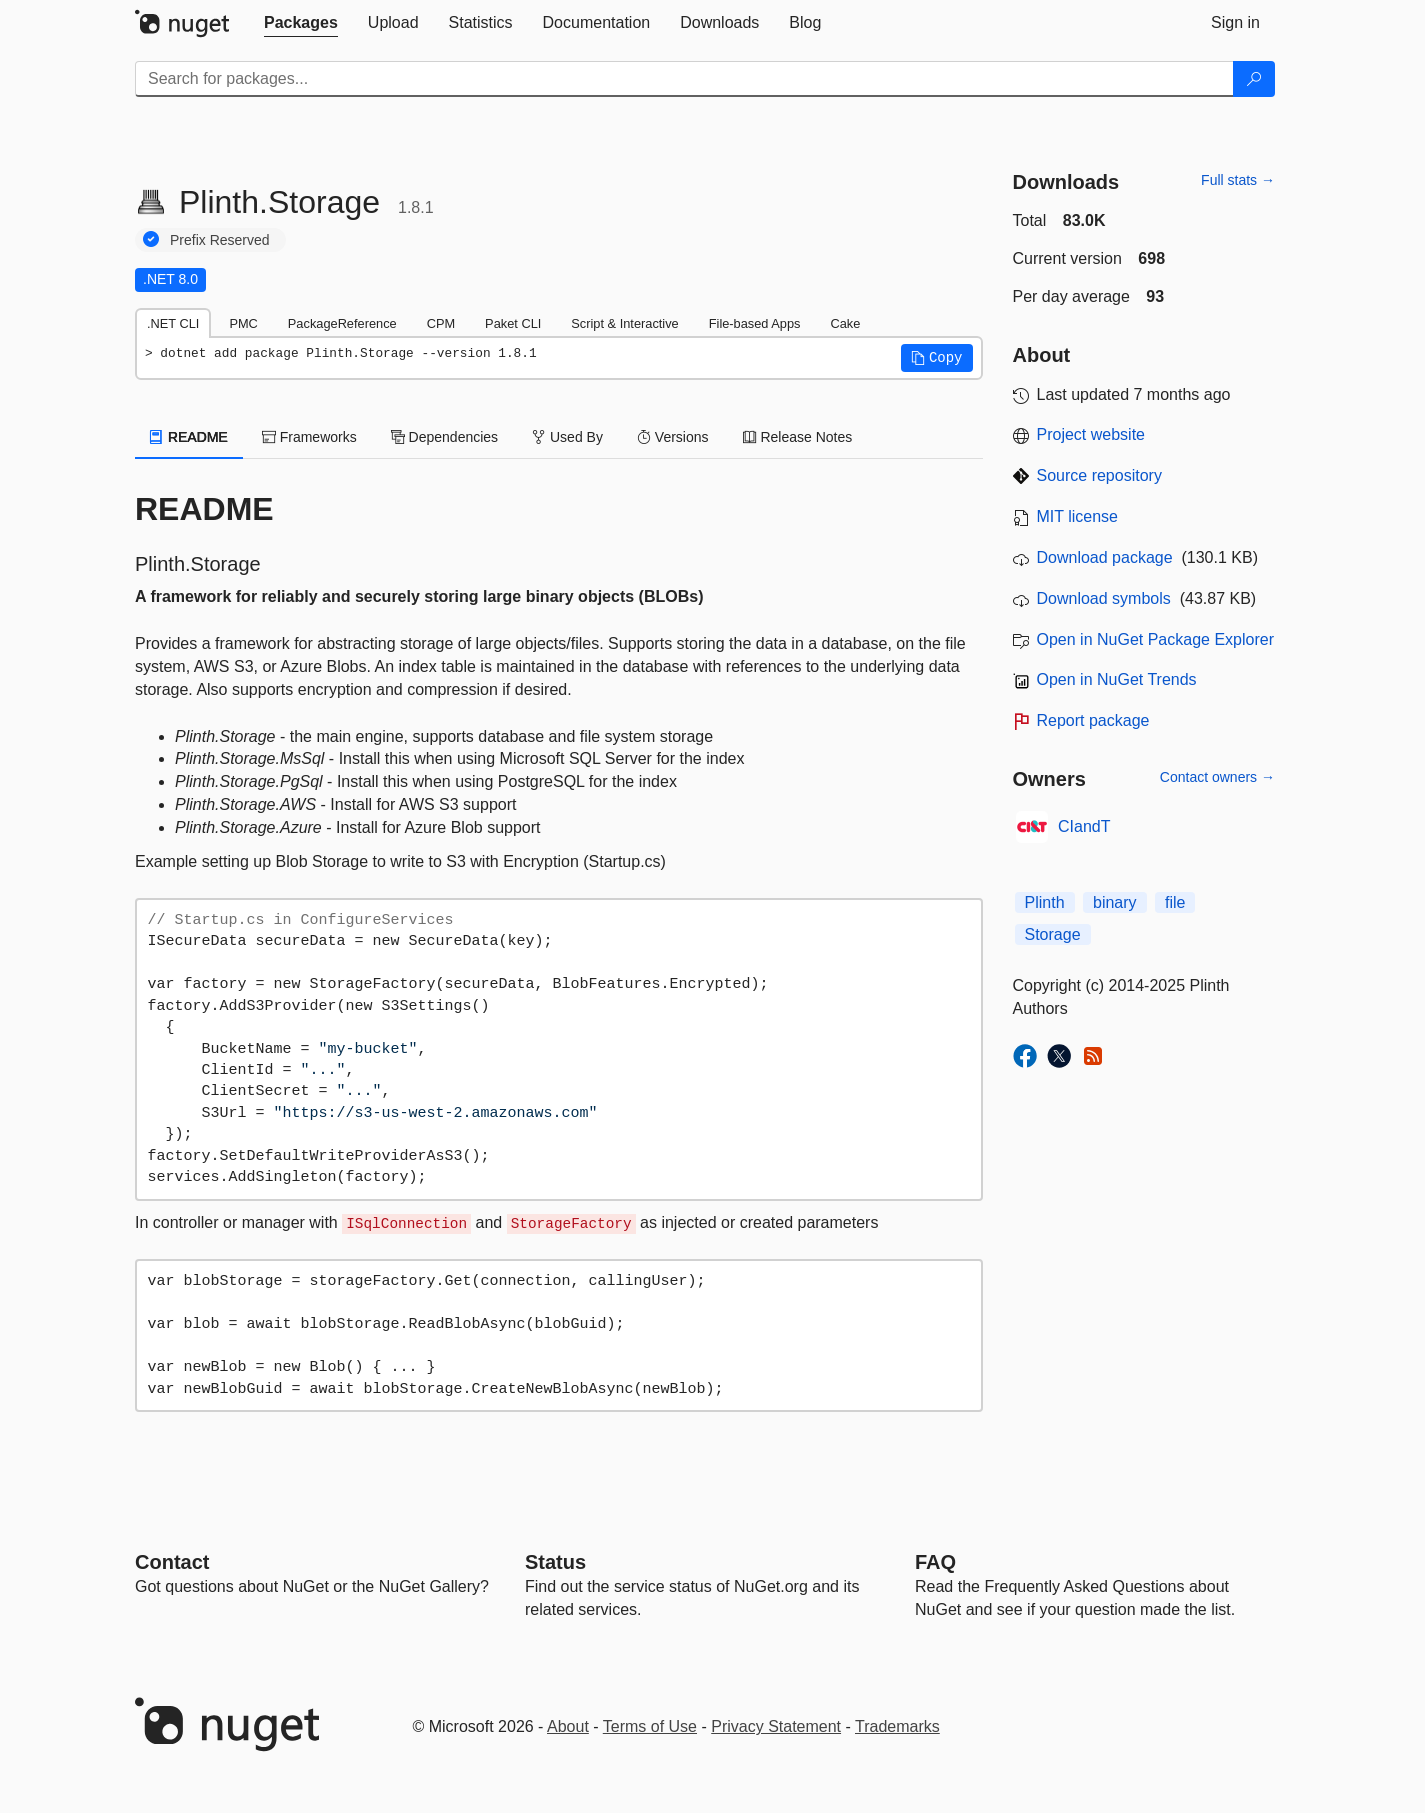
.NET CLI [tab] (173, 323)
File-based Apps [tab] (755, 323)
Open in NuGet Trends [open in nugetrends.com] (1117, 679)
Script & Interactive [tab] (624, 323)
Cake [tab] (845, 323)
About (568, 1726)
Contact (172, 1562)
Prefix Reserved (220, 240)
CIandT (1084, 826)
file (1175, 902)
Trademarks (897, 1726)
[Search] (1254, 79)
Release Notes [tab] (798, 437)
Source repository (1099, 475)
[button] (937, 358)
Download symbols (1104, 598)
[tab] (301, 23)
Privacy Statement (776, 1726)
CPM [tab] (441, 323)
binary (1115, 902)
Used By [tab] (567, 437)
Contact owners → (1217, 777)
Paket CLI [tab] (513, 323)
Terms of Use (650, 1726)
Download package (1105, 557)
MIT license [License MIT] (1078, 516)
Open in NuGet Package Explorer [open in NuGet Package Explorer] (1155, 639)
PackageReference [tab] (342, 323)
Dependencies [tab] (444, 437)
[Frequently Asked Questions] (935, 1562)
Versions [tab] (673, 437)
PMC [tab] (243, 323)
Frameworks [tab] (309, 437)
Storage (1053, 934)
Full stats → (1238, 180)
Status (555, 1562)
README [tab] (189, 437)
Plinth (1045, 902)
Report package (1093, 720)
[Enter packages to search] (684, 79)
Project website (1091, 434)
